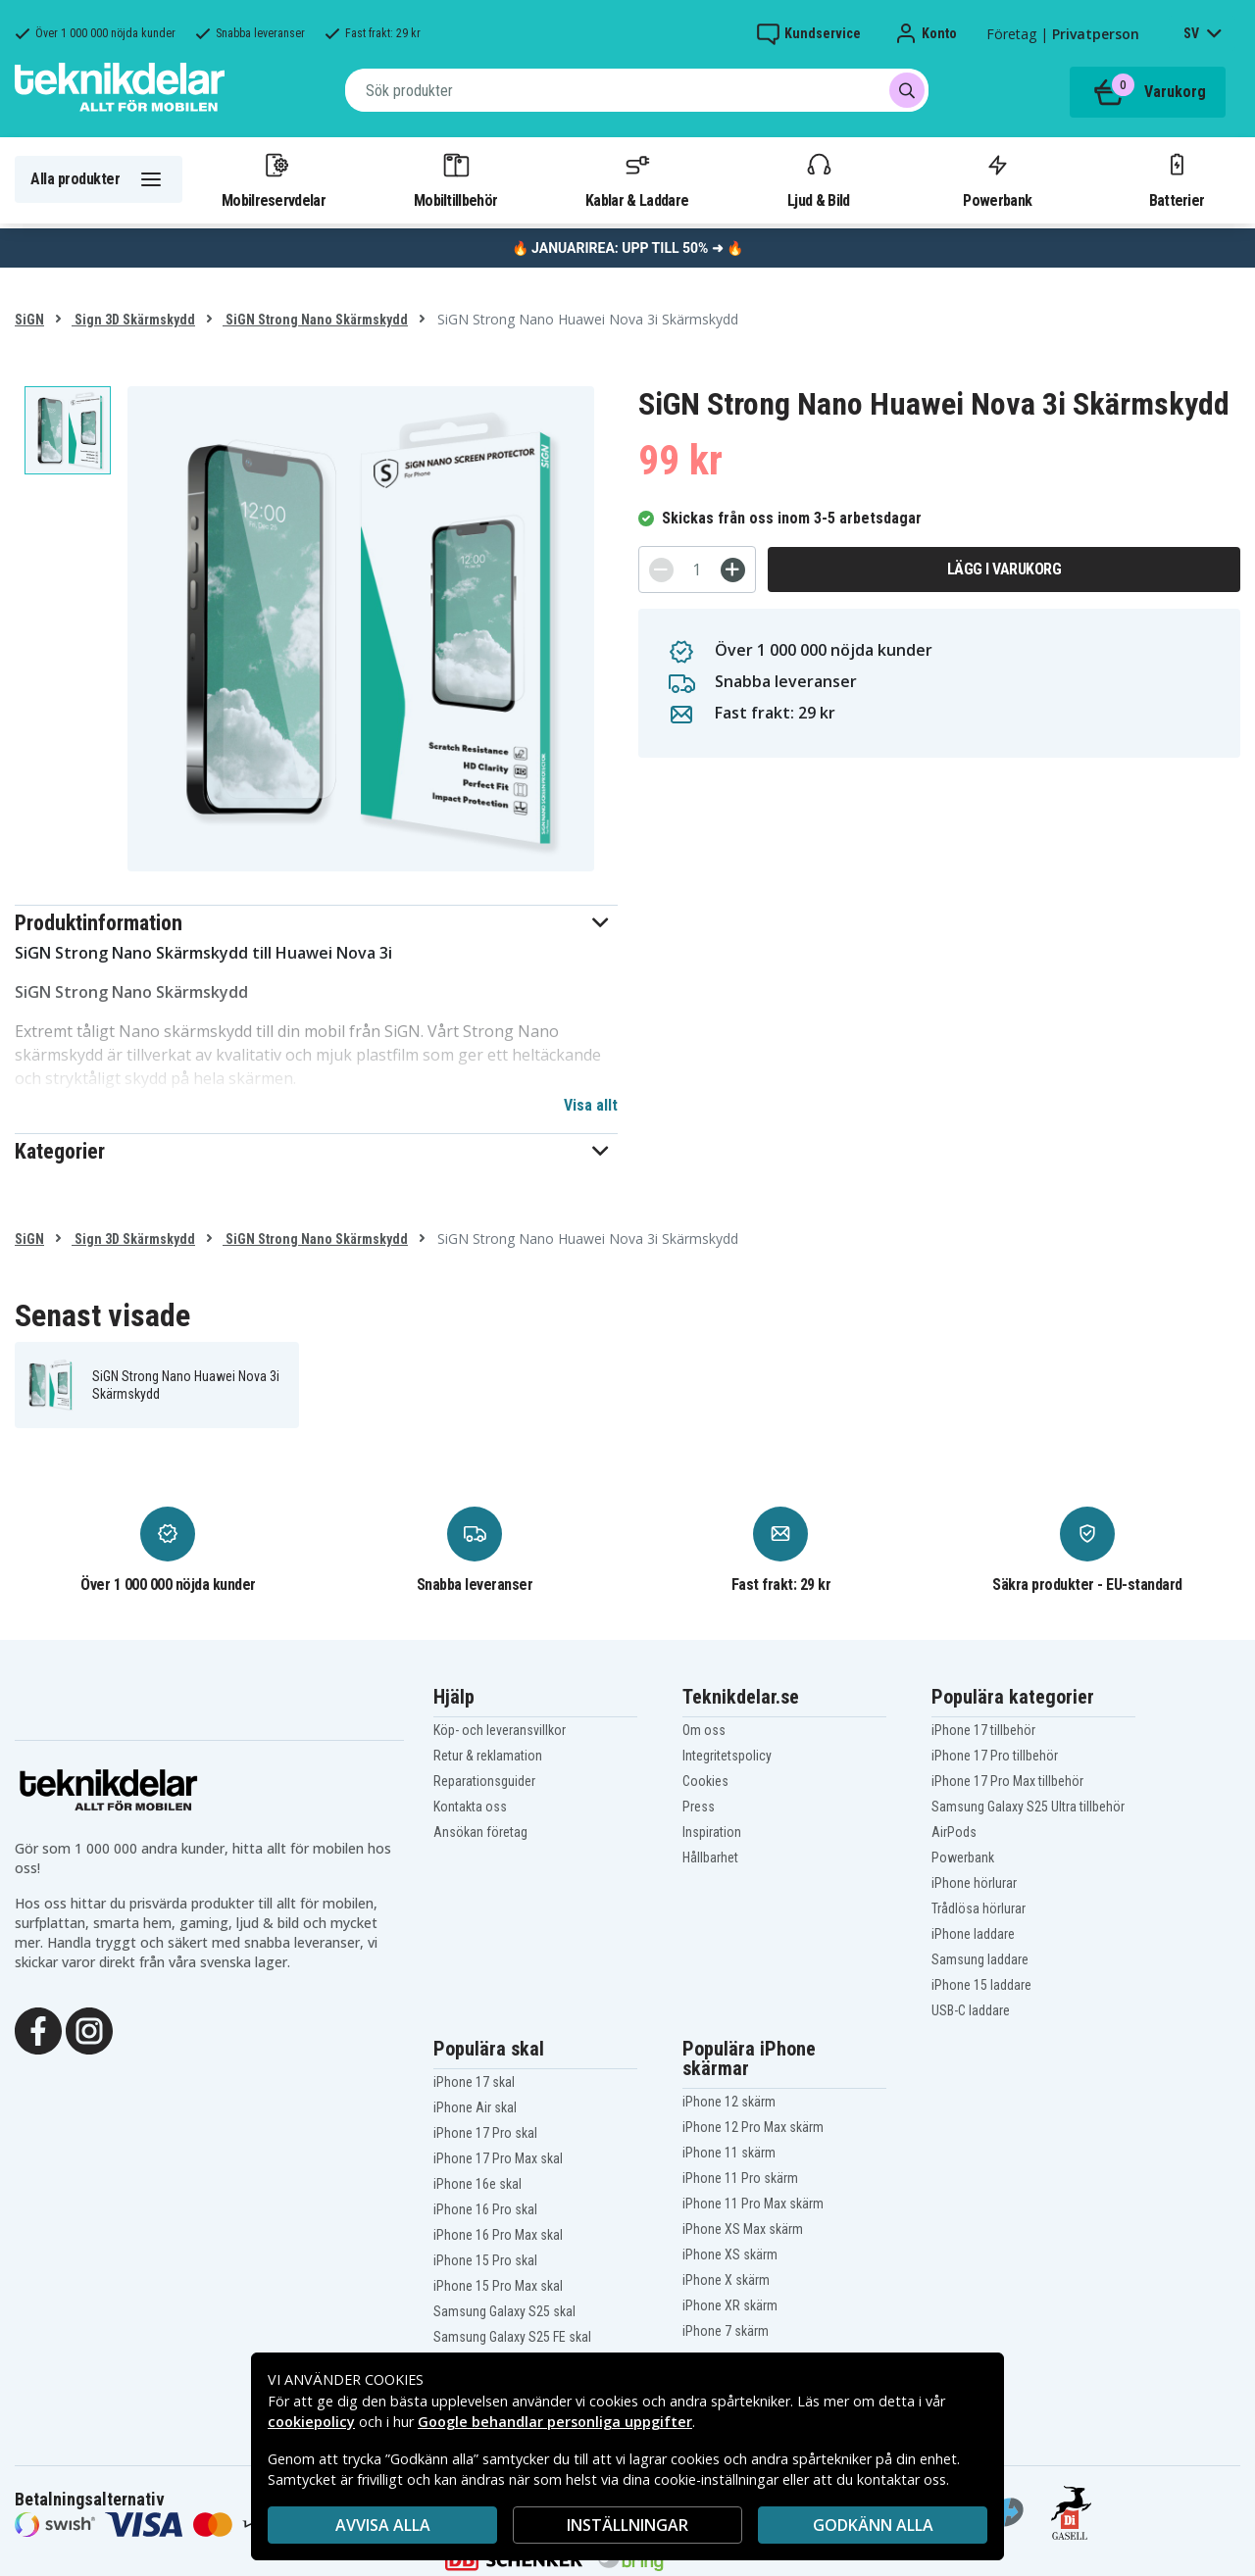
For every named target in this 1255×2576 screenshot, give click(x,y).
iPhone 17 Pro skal (485, 2133)
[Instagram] (89, 2029)
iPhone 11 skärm (729, 2152)
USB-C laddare (970, 2010)
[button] (316, 923)
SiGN (29, 319)
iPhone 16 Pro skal (485, 2209)
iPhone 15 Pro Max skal (498, 2286)
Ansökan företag (480, 1832)
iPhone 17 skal (474, 2082)
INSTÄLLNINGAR (627, 2525)
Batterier (1177, 179)
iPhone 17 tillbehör (983, 1730)
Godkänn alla (873, 2525)
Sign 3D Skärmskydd (133, 319)
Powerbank (997, 179)
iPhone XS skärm (730, 2254)
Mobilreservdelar (274, 179)
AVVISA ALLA (382, 2525)
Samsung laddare (980, 1959)
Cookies (705, 1781)
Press (698, 1806)
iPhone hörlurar (974, 1883)
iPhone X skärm (726, 2280)
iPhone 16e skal (477, 2184)
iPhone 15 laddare (981, 1985)
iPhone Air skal (475, 2107)
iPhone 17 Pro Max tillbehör (1007, 1781)
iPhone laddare (973, 1934)
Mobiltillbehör (455, 179)
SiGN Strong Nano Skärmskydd (315, 319)
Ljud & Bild (818, 179)
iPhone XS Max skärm (742, 2229)
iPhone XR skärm (730, 2305)
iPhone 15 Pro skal (485, 2260)
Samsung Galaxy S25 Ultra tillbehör (1028, 1806)
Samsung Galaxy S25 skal (504, 2311)
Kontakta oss (470, 1806)
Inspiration (711, 1832)
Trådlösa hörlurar (978, 1908)
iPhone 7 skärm (725, 2331)
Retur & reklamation (487, 1755)
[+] (733, 570)
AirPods (954, 1832)
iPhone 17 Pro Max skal (498, 2158)
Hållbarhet (710, 1857)
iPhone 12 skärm (729, 2101)
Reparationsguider (484, 1781)
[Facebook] (38, 2029)
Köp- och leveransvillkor (499, 1730)
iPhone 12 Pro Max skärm (753, 2127)
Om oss (704, 1730)
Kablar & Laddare (636, 179)
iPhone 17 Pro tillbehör (994, 1755)
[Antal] (697, 569)
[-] (661, 570)
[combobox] (637, 90)
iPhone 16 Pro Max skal (498, 2235)
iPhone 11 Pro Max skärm (753, 2203)
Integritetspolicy (727, 1755)
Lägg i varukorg (1004, 569)
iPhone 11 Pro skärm (740, 2178)
